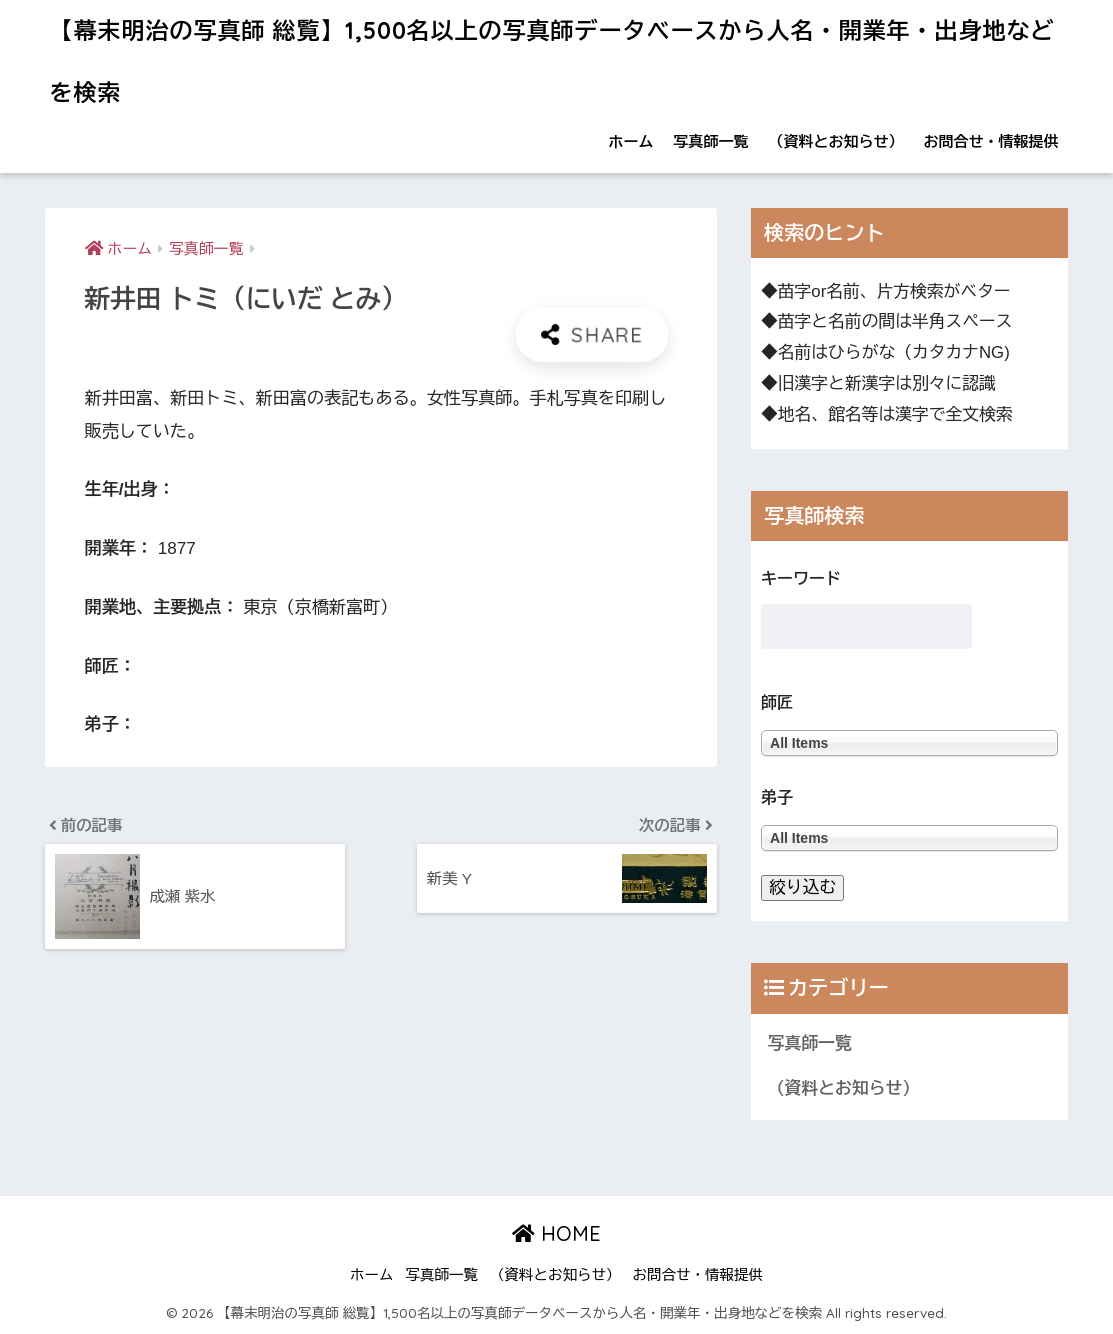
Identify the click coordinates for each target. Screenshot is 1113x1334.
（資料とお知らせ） (835, 141)
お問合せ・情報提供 (990, 141)
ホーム (630, 141)
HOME (556, 1233)
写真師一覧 (710, 141)
